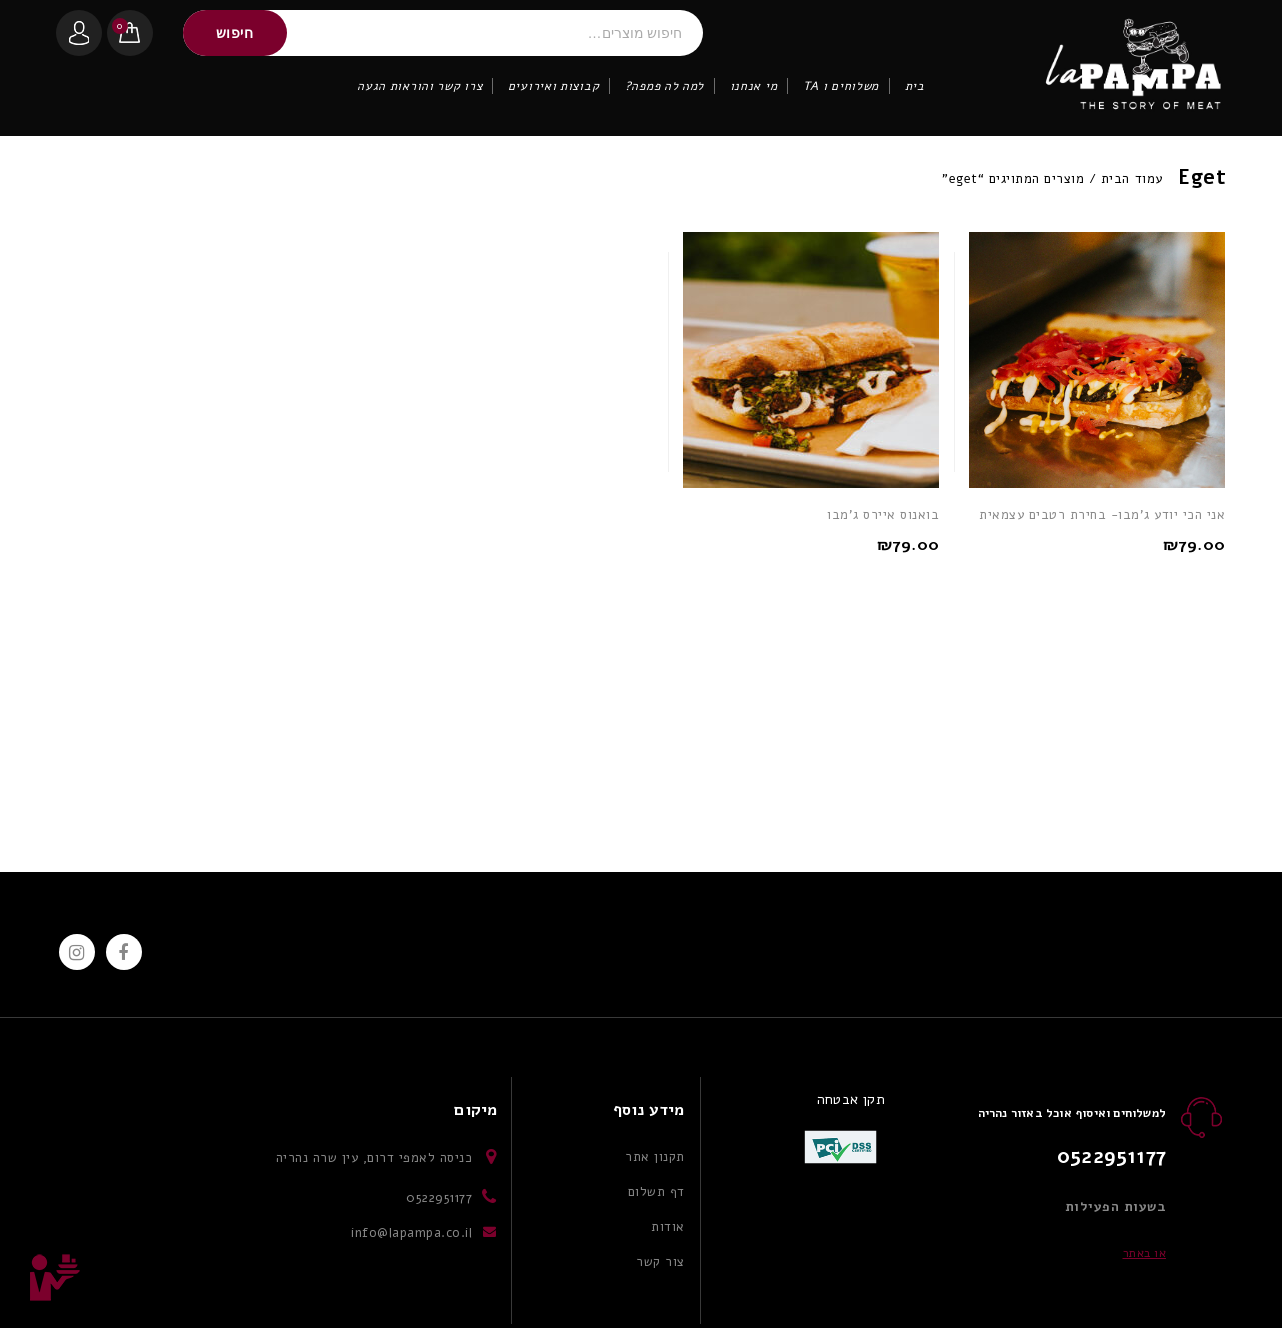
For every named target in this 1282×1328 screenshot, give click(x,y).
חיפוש (235, 33)
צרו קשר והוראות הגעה (419, 86)
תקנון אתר (655, 1157)
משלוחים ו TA (841, 86)
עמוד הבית (1132, 179)
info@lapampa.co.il (411, 1233)
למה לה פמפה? (664, 86)
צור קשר (660, 1262)
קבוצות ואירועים (554, 86)
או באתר (1145, 1253)
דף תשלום (656, 1192)
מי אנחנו (754, 86)
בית (915, 86)
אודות (668, 1227)
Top (55, 1278)
